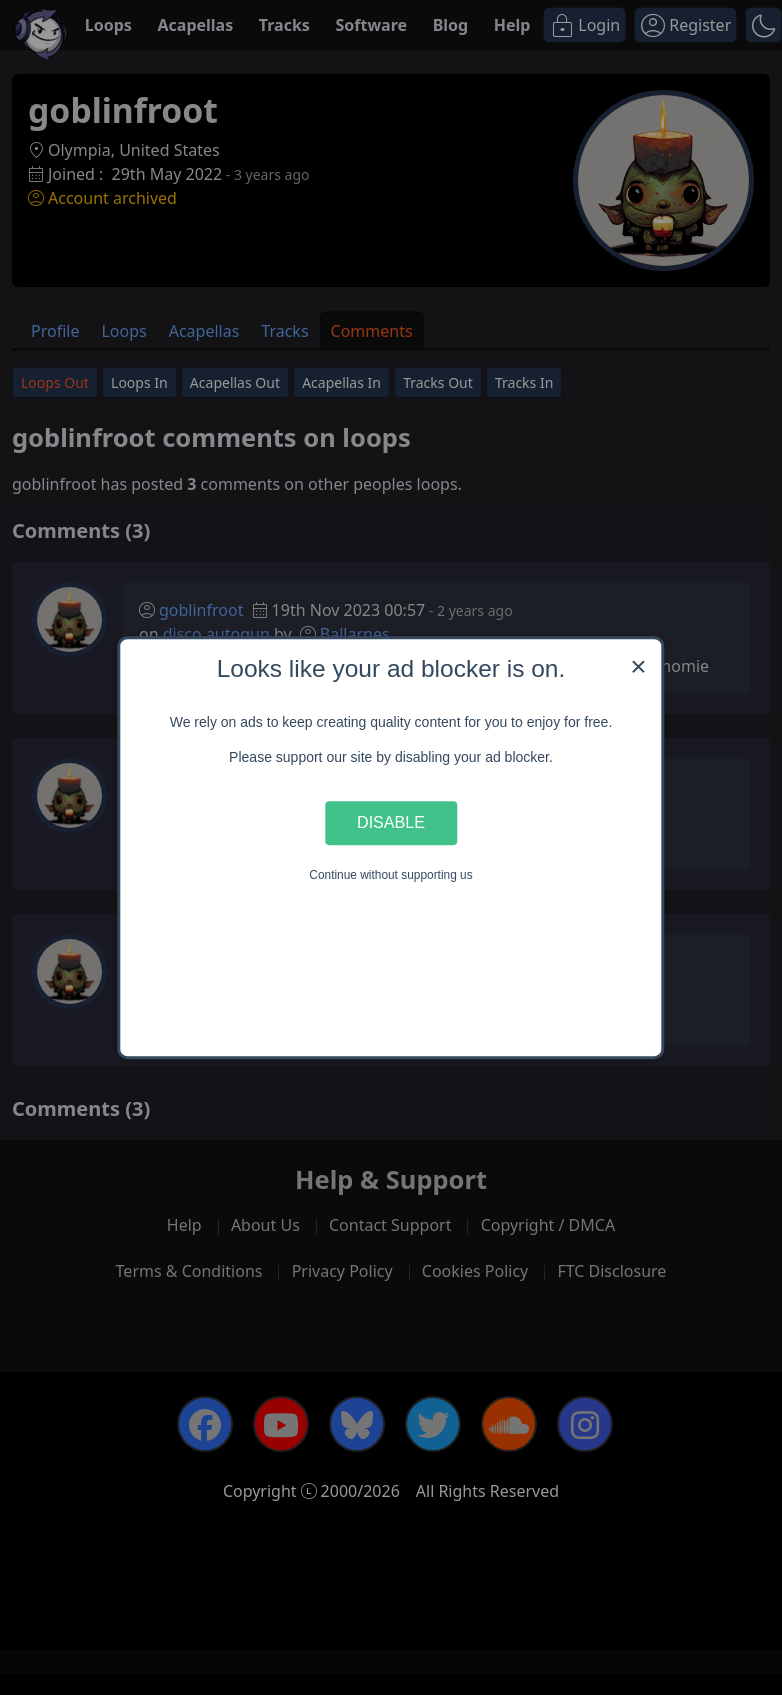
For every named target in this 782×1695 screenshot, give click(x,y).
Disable (391, 823)
